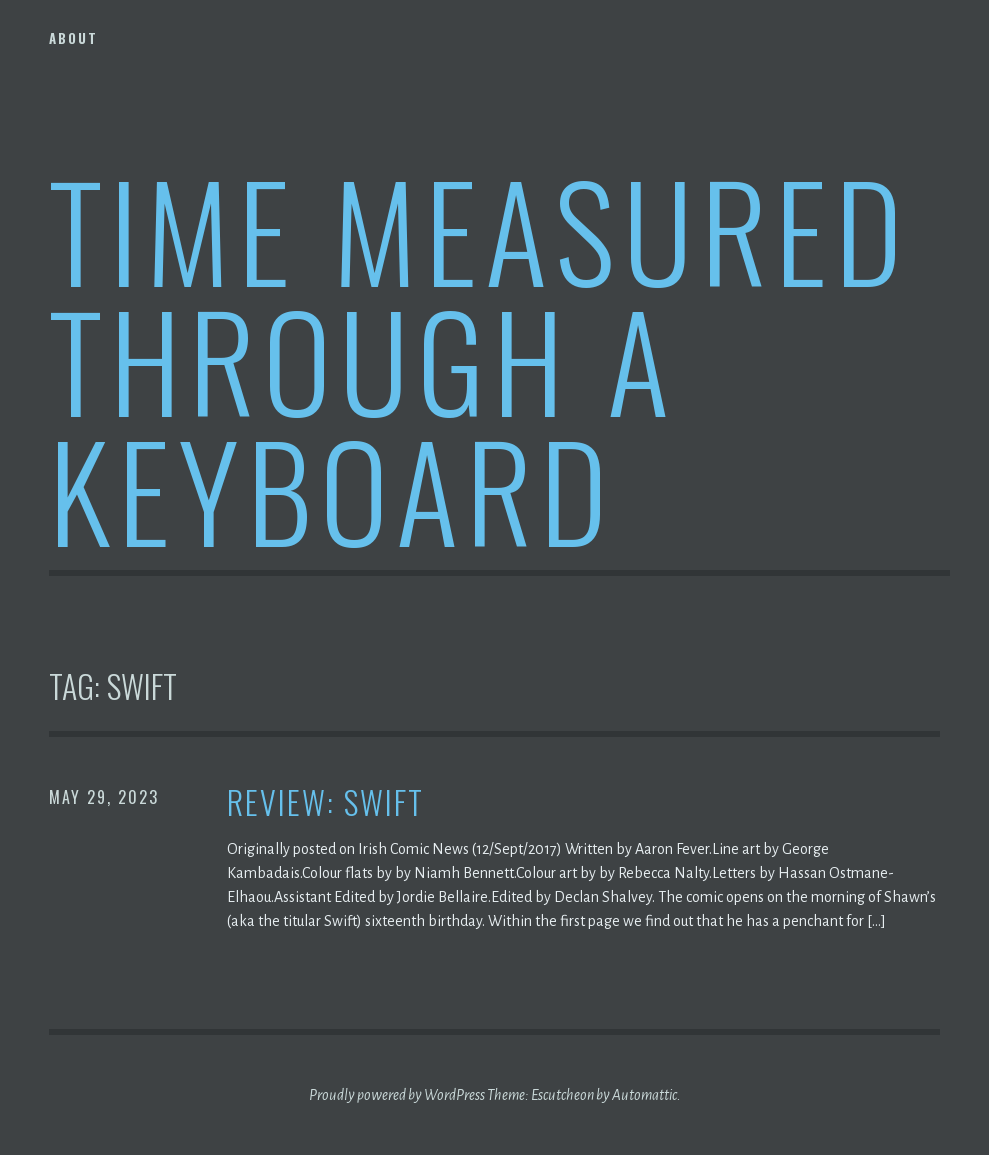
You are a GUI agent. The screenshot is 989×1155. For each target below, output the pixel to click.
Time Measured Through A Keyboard (479, 358)
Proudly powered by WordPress (397, 1095)
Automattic (644, 1095)
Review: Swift (325, 802)
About (73, 38)
